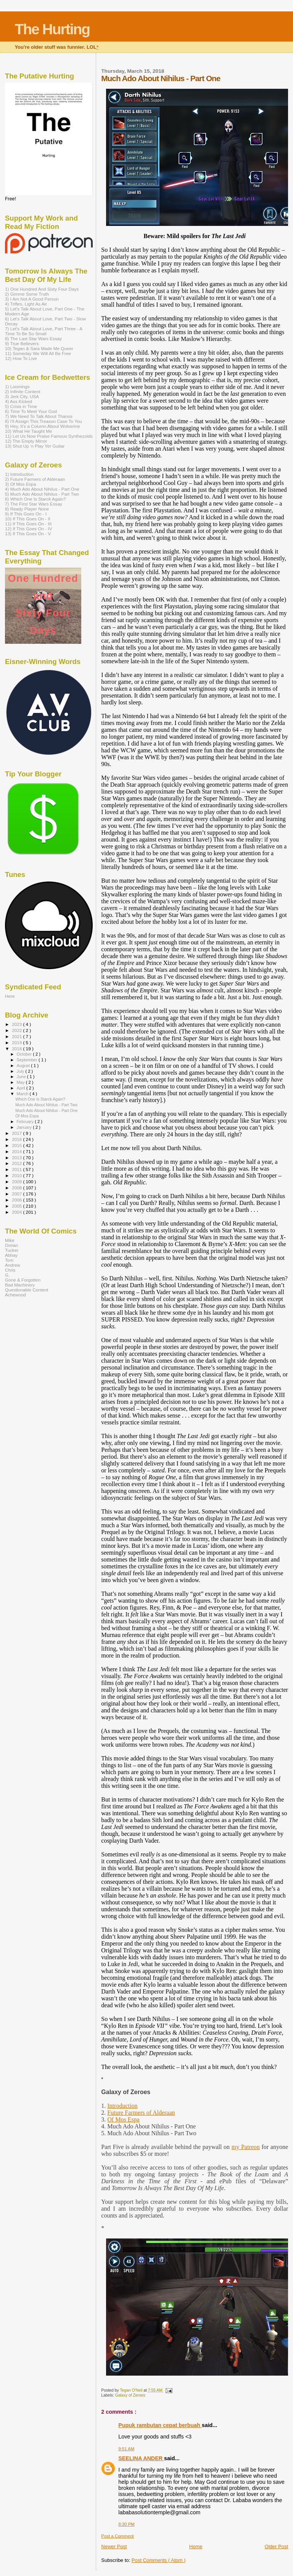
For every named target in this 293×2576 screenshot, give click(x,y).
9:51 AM (126, 2448)
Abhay (11, 1255)
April (21, 1088)
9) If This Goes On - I (26, 513)
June (22, 1076)
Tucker (11, 1250)
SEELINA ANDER (141, 2458)
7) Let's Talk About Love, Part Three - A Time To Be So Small (43, 331)
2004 (17, 1212)
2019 (17, 1042)
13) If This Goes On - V (28, 533)
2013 (17, 1157)
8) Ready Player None (27, 508)
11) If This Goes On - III (28, 523)
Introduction (122, 2105)
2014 (17, 1151)
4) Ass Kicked (18, 401)
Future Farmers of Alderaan (141, 2112)
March (23, 1093)
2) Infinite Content (22, 391)
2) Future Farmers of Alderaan (35, 479)
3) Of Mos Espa (20, 484)
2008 (17, 1187)
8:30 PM (126, 2524)
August (24, 1065)
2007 (17, 1193)
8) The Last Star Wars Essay (33, 338)
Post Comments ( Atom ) (159, 2560)
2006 (17, 1199)
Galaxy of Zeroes (130, 2395)
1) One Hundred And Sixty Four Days (42, 288)
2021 (17, 1036)
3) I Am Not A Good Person (32, 298)
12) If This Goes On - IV (28, 528)
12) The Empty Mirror (26, 440)
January (25, 1127)
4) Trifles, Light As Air (26, 303)
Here (9, 996)
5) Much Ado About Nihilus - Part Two (42, 493)
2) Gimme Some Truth (27, 293)
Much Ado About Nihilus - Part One (46, 1110)
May (21, 1082)
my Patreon (246, 2147)
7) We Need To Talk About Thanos (38, 416)
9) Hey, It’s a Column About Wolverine (42, 426)
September (28, 1060)
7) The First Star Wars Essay (33, 503)
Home (196, 2546)
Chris (10, 1269)
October (25, 1054)
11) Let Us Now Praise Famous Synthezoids (49, 436)
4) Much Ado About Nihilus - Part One (42, 488)
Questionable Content (26, 1289)
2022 (17, 1030)
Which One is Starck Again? (40, 1099)
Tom (9, 1260)
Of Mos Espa (123, 2119)
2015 (17, 1145)
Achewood (15, 1294)
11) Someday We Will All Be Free (38, 353)
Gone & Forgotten (22, 1279)
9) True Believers (22, 343)
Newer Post (114, 2546)
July (21, 1071)
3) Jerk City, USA (22, 396)
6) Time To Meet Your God (31, 411)
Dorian (11, 1245)
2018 (17, 1048)
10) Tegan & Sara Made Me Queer (39, 348)
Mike (9, 1240)
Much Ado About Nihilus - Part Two (46, 1104)
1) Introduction (19, 474)
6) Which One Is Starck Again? (35, 498)
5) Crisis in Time (21, 406)
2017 (17, 1133)
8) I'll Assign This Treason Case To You (43, 421)
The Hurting (52, 29)
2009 (17, 1181)
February (26, 1121)
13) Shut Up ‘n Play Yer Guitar (34, 445)
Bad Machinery (20, 1284)
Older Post (276, 2546)
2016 (17, 1139)
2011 (17, 1169)
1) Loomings (17, 386)
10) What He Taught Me (28, 431)
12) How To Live (21, 358)
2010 (17, 1175)
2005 (17, 1205)
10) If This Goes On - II (27, 518)
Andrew (12, 1264)
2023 (17, 1024)
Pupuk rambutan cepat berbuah (159, 2425)
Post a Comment (117, 2536)
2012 (17, 1163)
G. (7, 1274)
